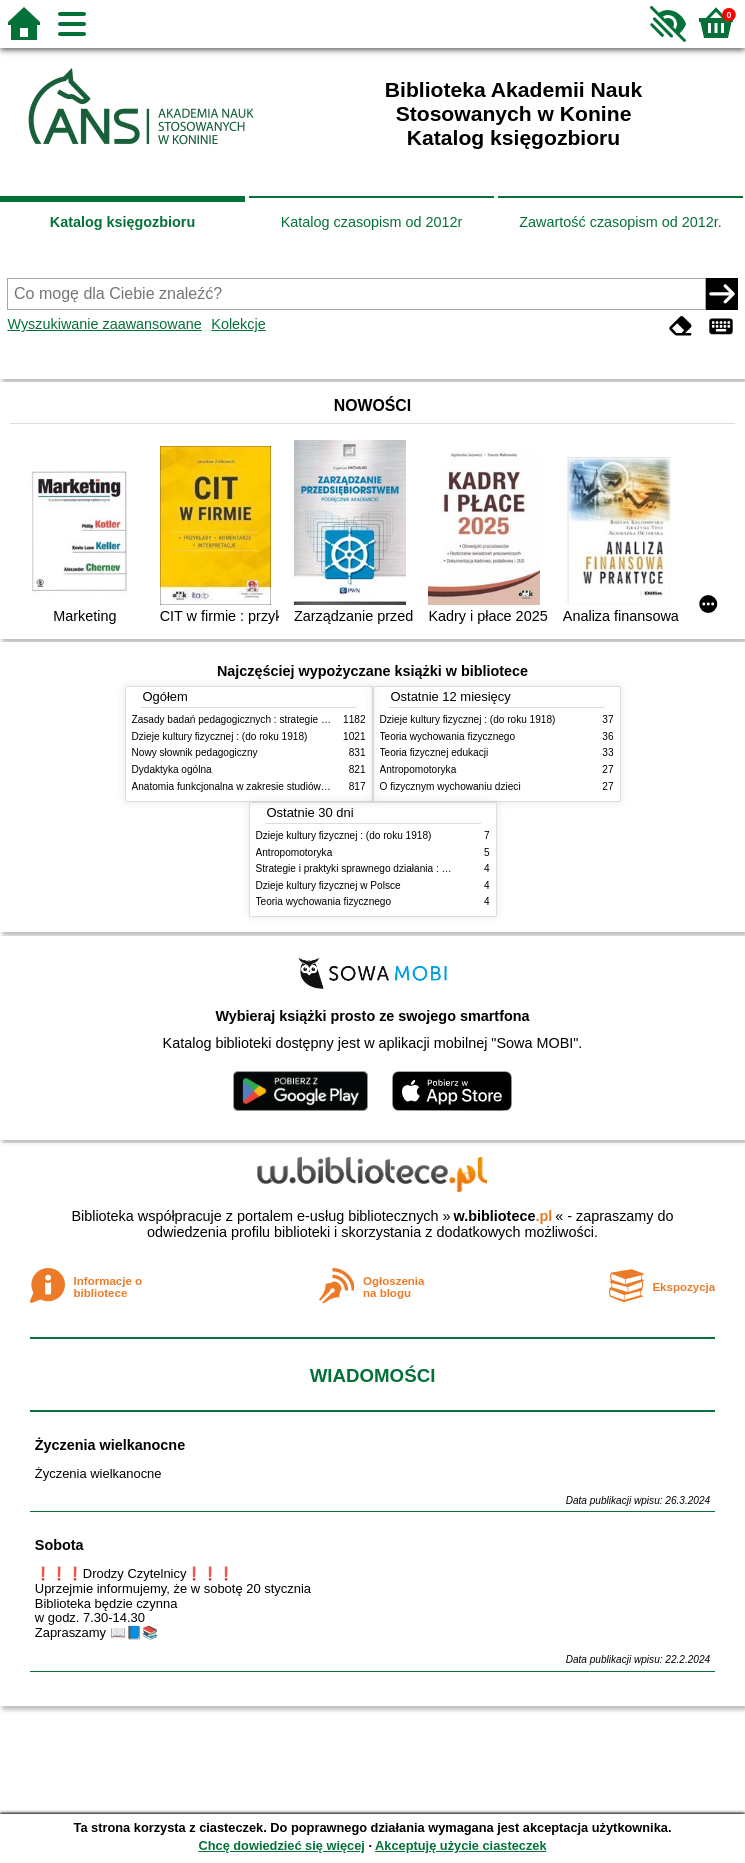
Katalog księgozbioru (123, 222)
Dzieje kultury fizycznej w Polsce (328, 885)
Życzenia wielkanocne (110, 1445)
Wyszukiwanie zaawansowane (104, 324)
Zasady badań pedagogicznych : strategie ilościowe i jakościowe (275, 719)
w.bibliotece (503, 1216)
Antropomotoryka (418, 769)
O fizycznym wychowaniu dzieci (450, 786)
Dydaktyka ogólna (172, 769)
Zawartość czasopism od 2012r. (620, 222)
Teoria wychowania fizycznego (448, 736)
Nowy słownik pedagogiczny (195, 752)
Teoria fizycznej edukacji (434, 752)
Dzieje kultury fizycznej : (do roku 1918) (220, 736)
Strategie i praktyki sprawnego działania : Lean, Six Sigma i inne (399, 868)
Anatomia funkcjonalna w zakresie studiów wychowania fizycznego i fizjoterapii (307, 786)
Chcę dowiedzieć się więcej (281, 1845)
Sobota (59, 1545)
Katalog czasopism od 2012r (372, 222)
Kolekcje (238, 324)
